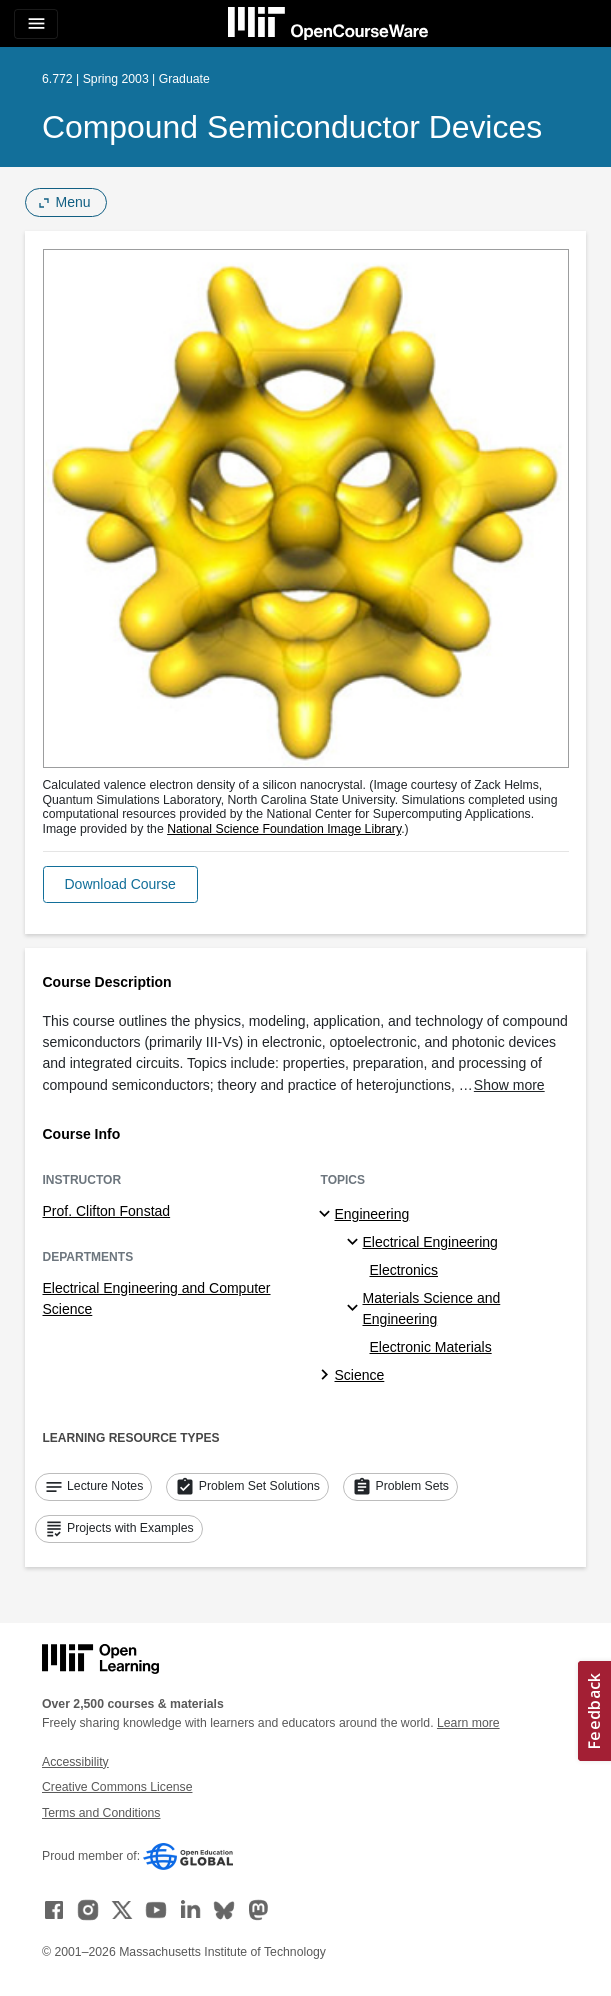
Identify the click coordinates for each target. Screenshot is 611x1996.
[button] (120, 884)
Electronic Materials (431, 1347)
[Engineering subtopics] (327, 1215)
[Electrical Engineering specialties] (355, 1243)
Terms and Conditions (101, 1813)
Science (360, 1375)
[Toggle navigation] (36, 24)
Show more (509, 1085)
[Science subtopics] (327, 1376)
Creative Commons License (117, 1787)
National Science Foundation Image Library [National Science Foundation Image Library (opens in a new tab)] (284, 829)
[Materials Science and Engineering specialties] (355, 1309)
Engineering (372, 1214)
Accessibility (75, 1762)
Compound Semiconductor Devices (292, 127)
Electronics (404, 1270)
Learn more (468, 1723)
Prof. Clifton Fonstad (107, 1211)
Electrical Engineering (430, 1242)
